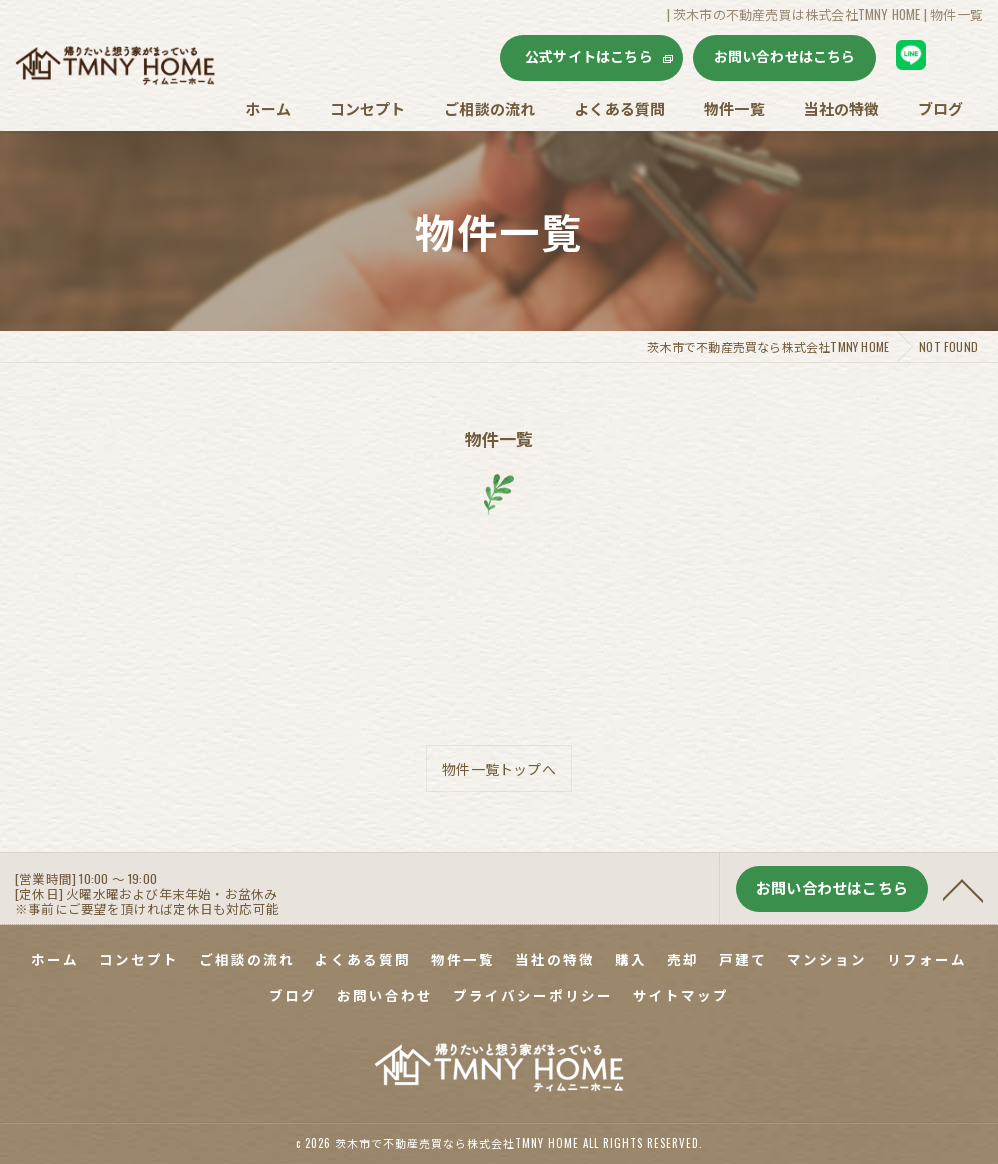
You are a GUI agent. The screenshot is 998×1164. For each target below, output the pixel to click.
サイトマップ (681, 995)
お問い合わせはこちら (785, 55)
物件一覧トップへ (499, 768)
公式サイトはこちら (589, 55)
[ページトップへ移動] (963, 901)
